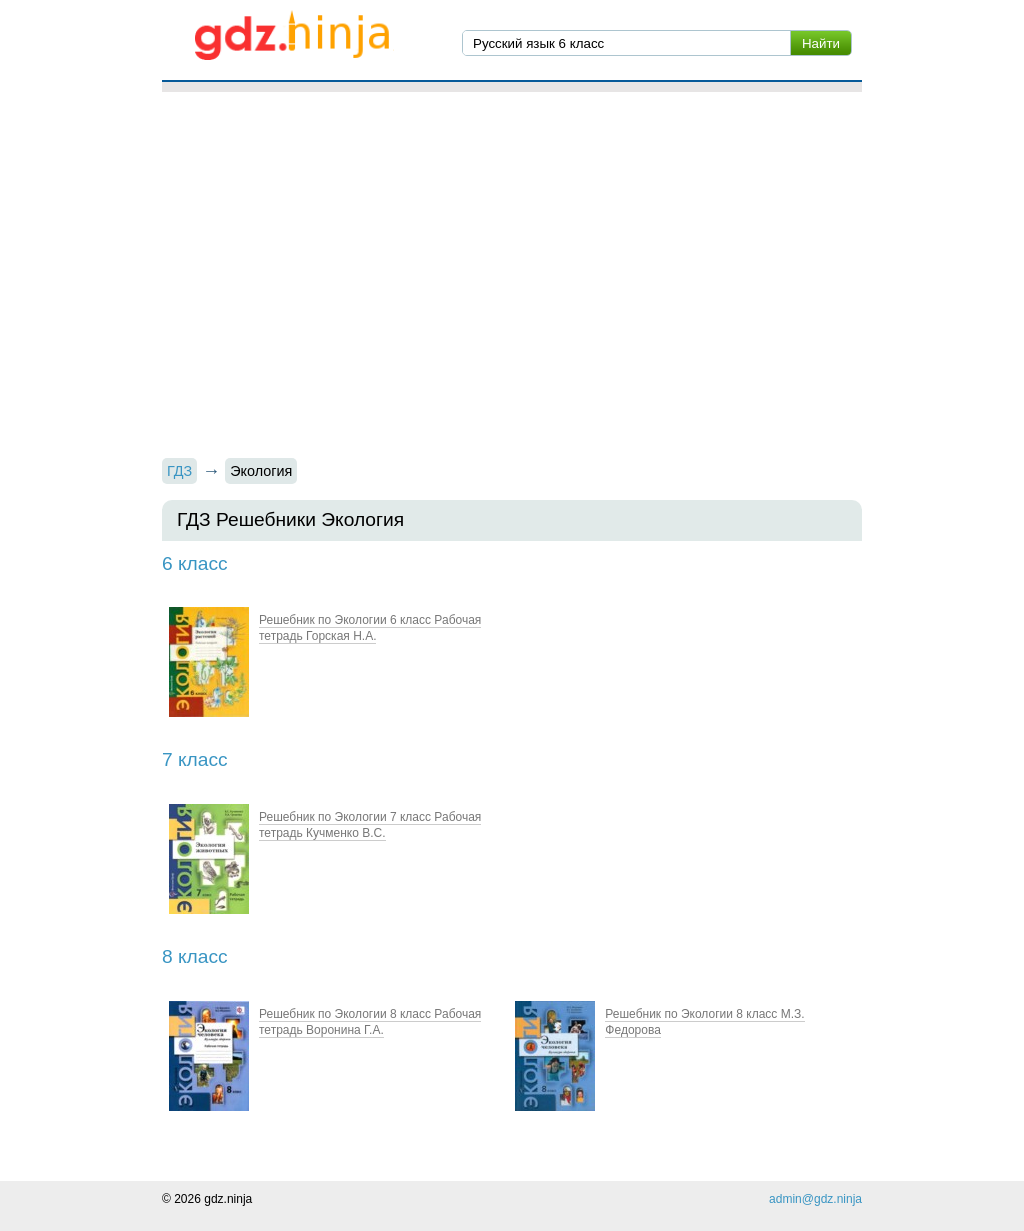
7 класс (195, 759)
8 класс (195, 956)
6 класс (195, 563)
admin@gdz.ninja (815, 1199)
